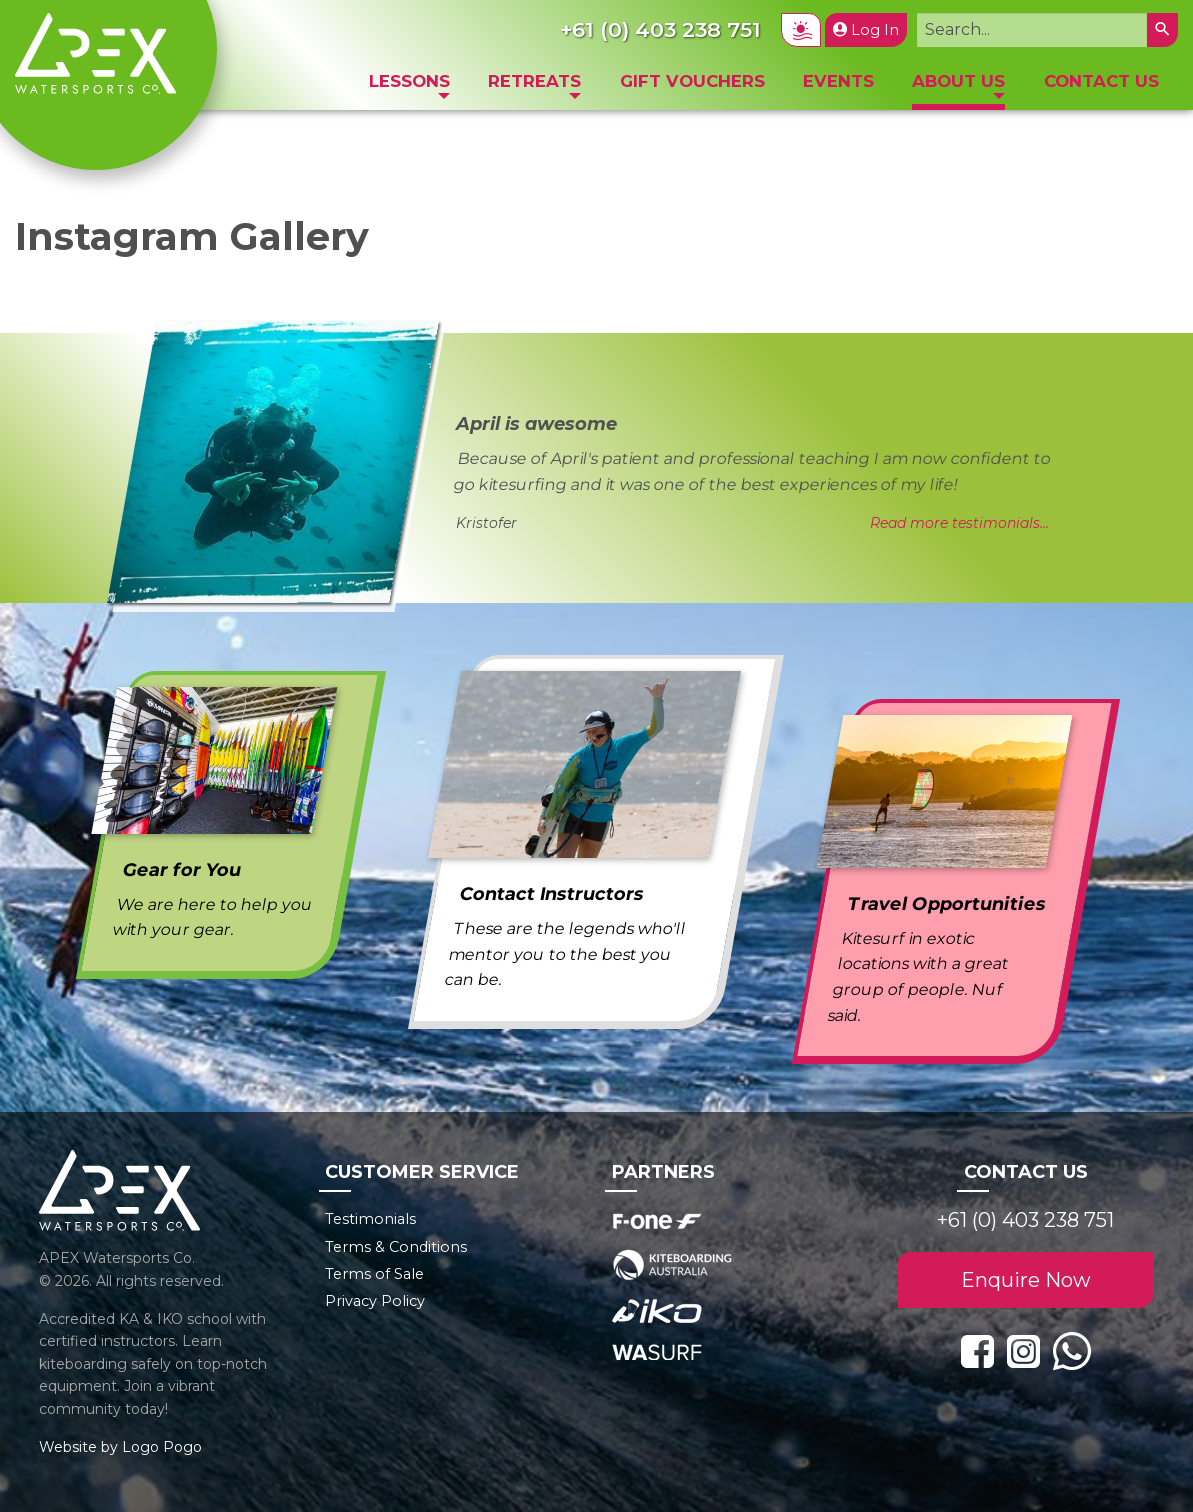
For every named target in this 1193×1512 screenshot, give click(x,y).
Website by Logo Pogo (120, 1447)
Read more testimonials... (959, 523)
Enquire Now (1026, 1280)
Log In (866, 30)
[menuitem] (409, 86)
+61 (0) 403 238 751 (1025, 1220)
